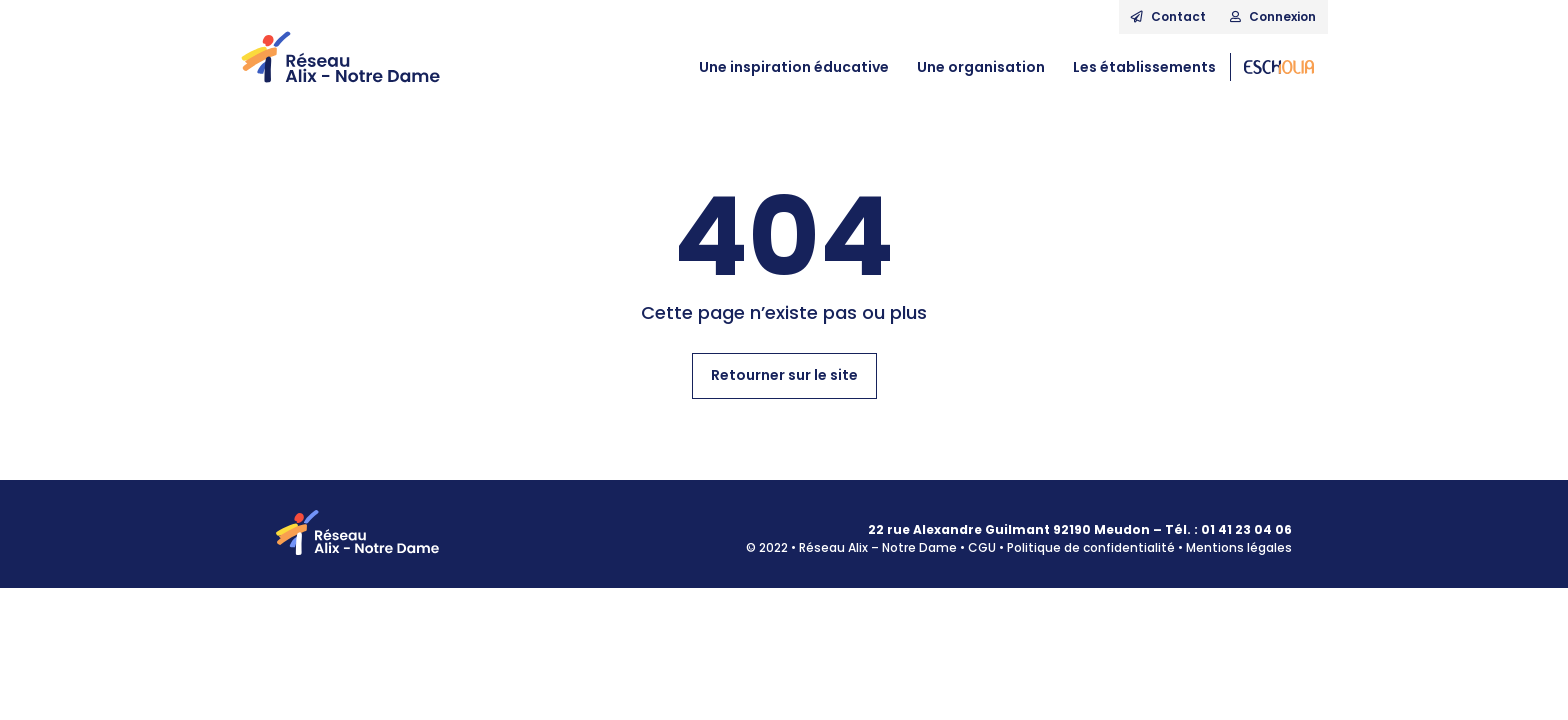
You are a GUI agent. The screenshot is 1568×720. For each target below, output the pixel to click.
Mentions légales (1239, 547)
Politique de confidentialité (1091, 547)
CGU (982, 547)
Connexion (1273, 16)
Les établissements (1144, 67)
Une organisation (981, 67)
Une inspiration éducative (794, 67)
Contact (1168, 16)
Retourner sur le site (784, 375)
